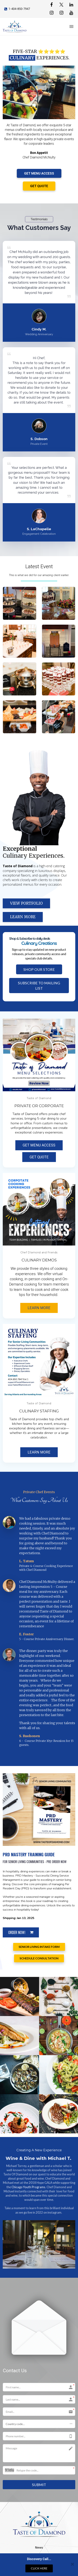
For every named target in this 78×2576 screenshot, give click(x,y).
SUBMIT (39, 2484)
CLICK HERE (39, 2568)
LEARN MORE (22, 917)
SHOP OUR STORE (39, 969)
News (39, 2547)
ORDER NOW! (20, 1932)
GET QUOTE (39, 186)
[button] (39, 2424)
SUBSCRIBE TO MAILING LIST (39, 985)
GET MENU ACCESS (39, 173)
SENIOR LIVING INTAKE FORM (39, 1946)
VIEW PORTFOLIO (26, 903)
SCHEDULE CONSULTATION (39, 1958)
